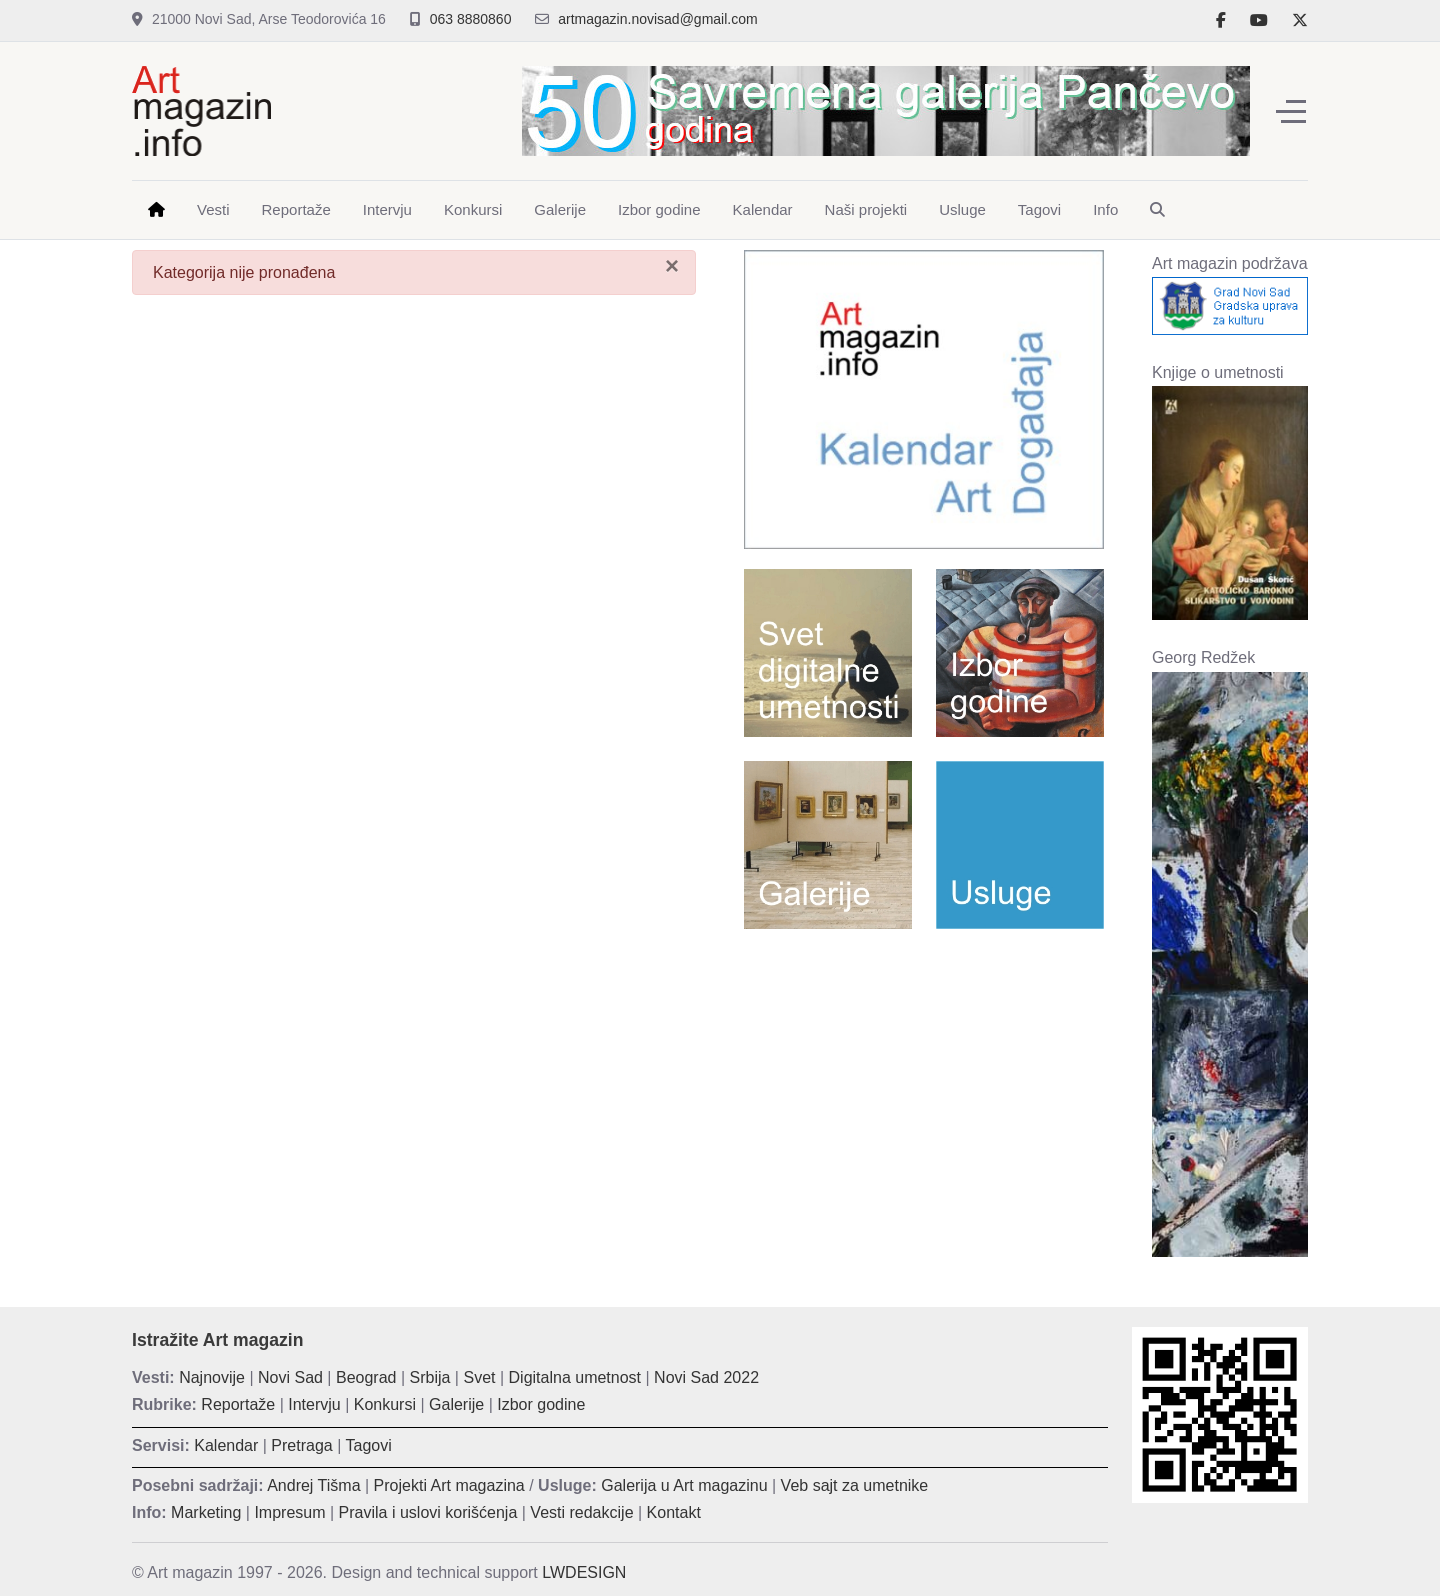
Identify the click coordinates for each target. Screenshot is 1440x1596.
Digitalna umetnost (575, 1377)
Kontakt (674, 1512)
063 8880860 (471, 19)
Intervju (314, 1404)
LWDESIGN (584, 1572)
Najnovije (212, 1377)
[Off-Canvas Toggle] (1291, 111)
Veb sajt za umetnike (855, 1485)
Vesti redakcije (581, 1512)
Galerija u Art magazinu (684, 1485)
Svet (479, 1377)
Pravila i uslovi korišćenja (428, 1512)
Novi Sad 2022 (706, 1377)
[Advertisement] (924, 1089)
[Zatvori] (672, 266)
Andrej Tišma (313, 1485)
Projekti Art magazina (449, 1485)
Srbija (430, 1377)
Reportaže (238, 1404)
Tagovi (369, 1445)
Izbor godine (541, 1404)
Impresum (289, 1512)
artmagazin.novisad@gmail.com (657, 19)
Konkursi (385, 1404)
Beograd (366, 1377)
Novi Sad (290, 1377)
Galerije (456, 1404)
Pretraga (301, 1445)
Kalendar (226, 1445)
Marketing (206, 1512)
